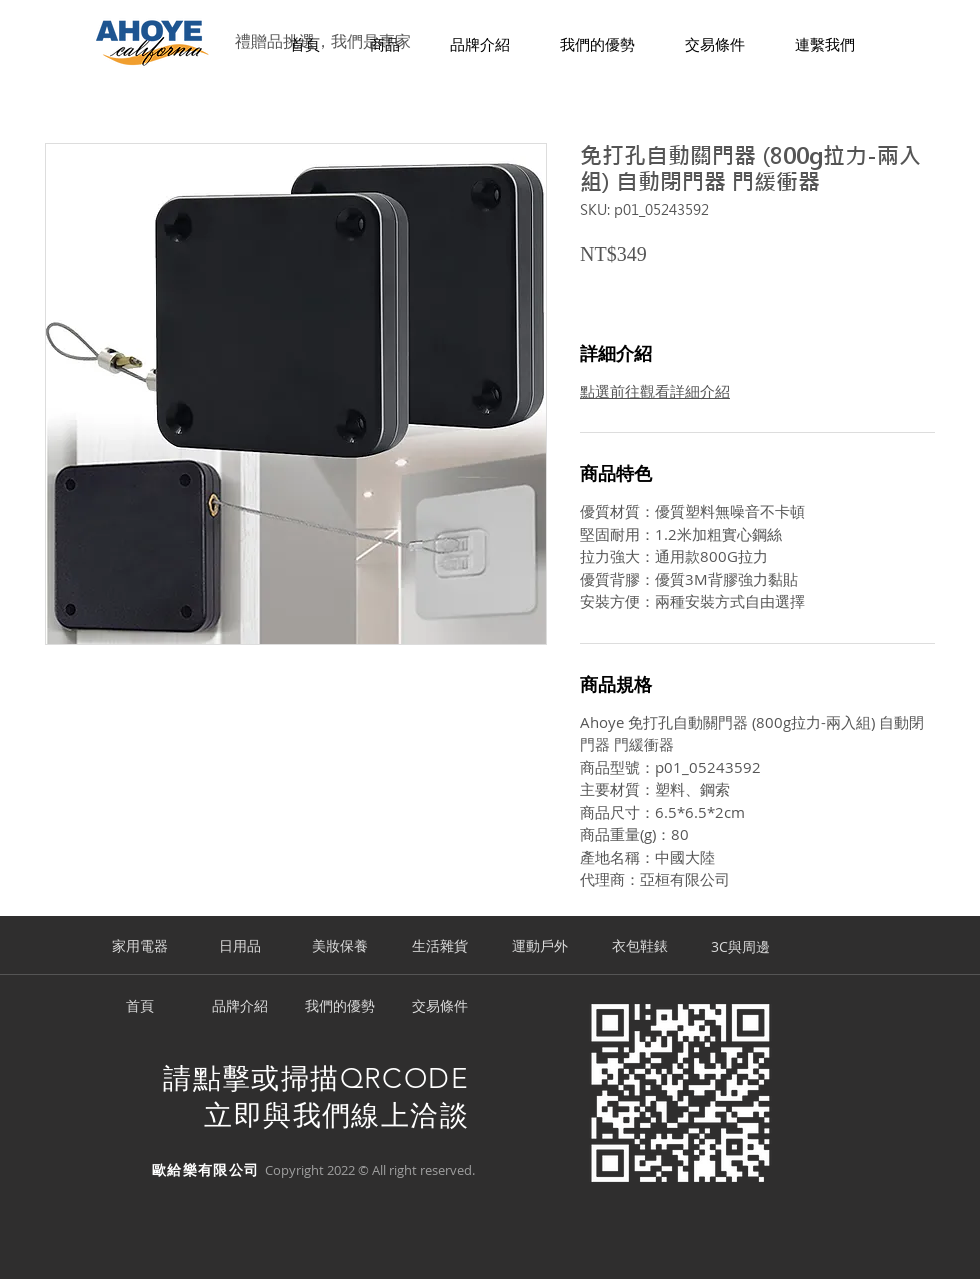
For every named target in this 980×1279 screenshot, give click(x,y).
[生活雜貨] (440, 947)
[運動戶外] (540, 947)
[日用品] (240, 947)
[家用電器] (140, 947)
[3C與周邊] (740, 947)
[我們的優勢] (340, 1007)
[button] (385, 45)
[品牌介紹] (240, 1007)
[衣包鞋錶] (640, 947)
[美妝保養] (340, 947)
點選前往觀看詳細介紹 (655, 391)
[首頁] (140, 1007)
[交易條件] (440, 1007)
